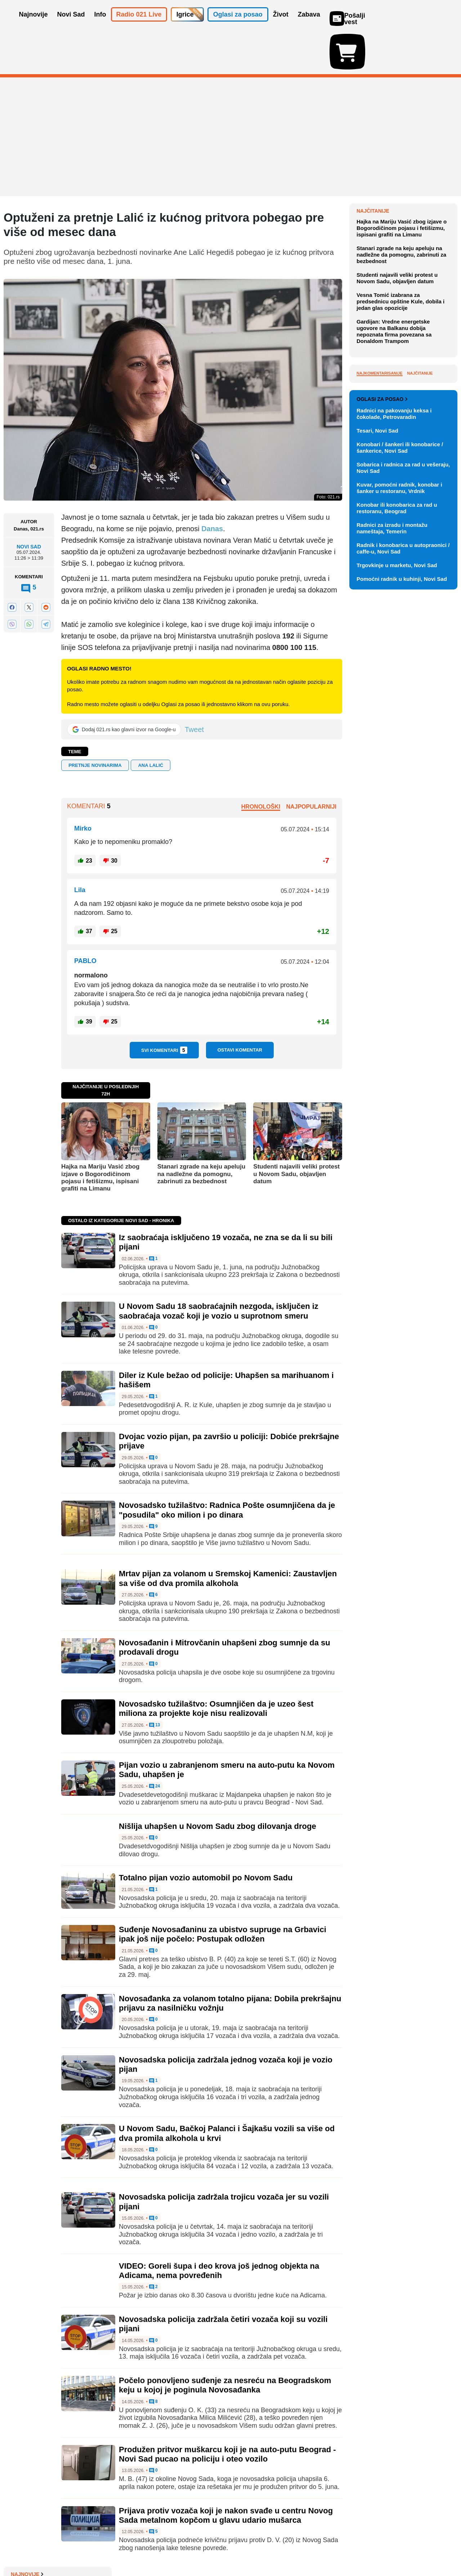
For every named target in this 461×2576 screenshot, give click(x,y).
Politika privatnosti (200, 2549)
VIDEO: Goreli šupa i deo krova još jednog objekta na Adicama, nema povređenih (219, 2229)
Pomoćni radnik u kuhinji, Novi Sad (402, 926)
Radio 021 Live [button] (139, 24)
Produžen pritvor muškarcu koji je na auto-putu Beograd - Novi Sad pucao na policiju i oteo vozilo (227, 2412)
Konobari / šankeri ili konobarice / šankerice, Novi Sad (400, 794)
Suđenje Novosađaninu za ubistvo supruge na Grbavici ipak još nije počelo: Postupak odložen (222, 1892)
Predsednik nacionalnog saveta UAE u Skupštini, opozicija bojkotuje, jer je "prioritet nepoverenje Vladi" (404, 256)
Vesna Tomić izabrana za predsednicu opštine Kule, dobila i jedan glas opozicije (400, 477)
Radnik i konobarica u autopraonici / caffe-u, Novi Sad (403, 895)
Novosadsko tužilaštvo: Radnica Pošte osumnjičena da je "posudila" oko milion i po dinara (227, 1468)
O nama (18, 2549)
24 (154, 1744)
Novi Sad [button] (71, 24)
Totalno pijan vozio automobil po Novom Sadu (205, 1835)
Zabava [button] (309, 24)
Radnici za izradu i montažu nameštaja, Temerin (392, 875)
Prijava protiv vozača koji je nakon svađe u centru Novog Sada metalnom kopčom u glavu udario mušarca (226, 2473)
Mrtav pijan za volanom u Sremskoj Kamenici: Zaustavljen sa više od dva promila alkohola (228, 1536)
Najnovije (373, 169)
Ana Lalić (150, 723)
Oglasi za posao (382, 746)
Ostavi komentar (240, 1008)
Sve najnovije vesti (421, 364)
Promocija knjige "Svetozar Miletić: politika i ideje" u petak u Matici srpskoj (405, 199)
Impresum (110, 2549)
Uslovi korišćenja (149, 2549)
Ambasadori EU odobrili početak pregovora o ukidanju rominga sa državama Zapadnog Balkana (406, 226)
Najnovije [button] (33, 24)
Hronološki (260, 765)
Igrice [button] (185, 24)
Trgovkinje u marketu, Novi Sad (397, 912)
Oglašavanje (50, 2549)
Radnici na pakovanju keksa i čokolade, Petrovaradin (394, 761)
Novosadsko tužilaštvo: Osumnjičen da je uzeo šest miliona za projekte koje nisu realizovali (216, 1667)
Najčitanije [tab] (420, 549)
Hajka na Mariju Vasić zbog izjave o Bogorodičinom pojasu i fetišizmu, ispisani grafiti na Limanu (100, 1135)
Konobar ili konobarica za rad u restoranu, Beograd (397, 855)
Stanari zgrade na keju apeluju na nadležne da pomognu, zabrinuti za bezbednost (201, 1132)
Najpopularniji (311, 765)
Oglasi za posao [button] (238, 24)
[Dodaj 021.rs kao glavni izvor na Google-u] (124, 687)
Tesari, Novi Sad (377, 778)
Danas (211, 487)
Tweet (194, 688)
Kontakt (82, 2549)
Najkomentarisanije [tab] (380, 549)
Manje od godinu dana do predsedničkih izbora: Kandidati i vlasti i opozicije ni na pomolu (406, 286)
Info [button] (100, 24)
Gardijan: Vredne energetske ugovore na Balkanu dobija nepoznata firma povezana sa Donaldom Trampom (394, 507)
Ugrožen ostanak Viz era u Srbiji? (406, 180)
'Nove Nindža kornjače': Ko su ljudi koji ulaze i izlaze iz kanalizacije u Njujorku (402, 312)
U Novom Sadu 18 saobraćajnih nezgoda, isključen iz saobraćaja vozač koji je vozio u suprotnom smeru (218, 1269)
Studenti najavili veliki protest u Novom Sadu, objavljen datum (296, 1132)
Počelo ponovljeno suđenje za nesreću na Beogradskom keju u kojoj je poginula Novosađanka (225, 2343)
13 (154, 1683)
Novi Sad (29, 505)
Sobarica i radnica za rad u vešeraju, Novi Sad (403, 815)
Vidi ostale (434, 723)
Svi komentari (164, 1008)
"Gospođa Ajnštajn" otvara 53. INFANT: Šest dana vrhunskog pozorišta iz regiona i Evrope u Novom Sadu (403, 343)
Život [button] (280, 24)
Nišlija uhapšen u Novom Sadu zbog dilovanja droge (217, 1784)
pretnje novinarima (94, 723)
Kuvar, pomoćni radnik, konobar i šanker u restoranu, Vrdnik (399, 835)
